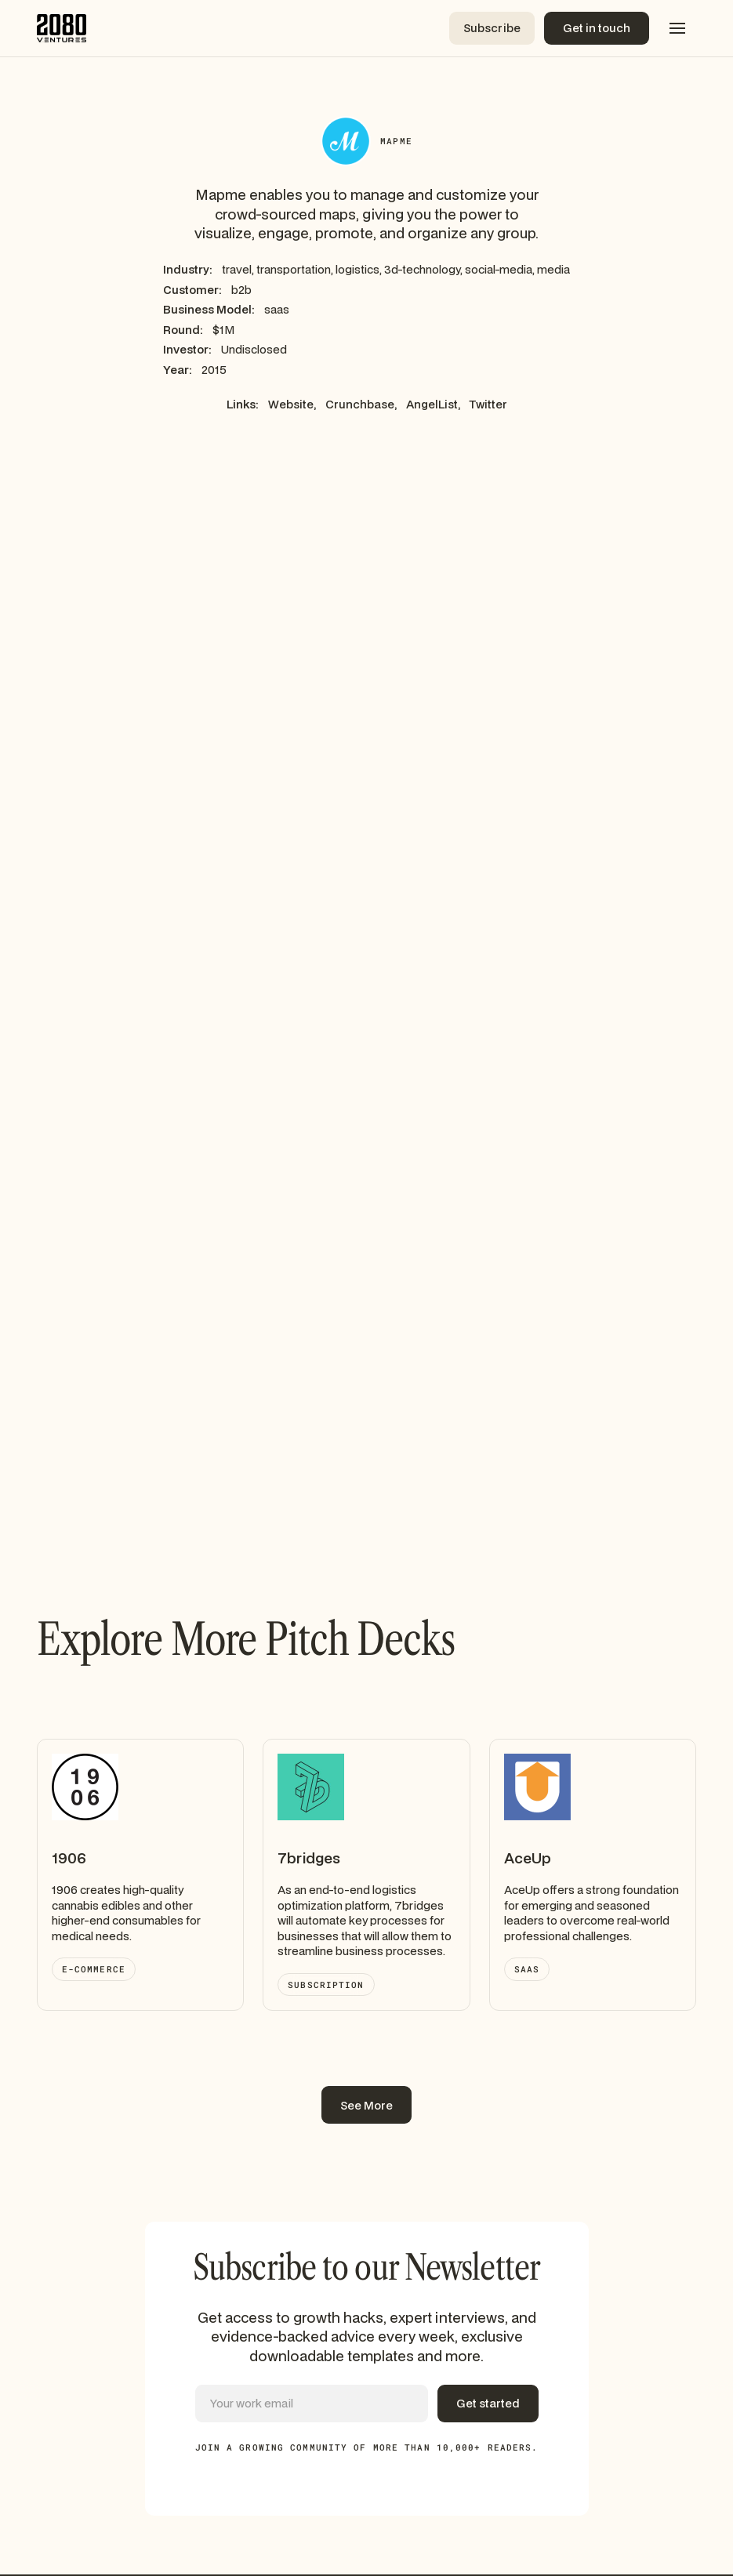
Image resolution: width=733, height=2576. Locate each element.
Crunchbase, (361, 404)
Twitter (488, 404)
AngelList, (433, 404)
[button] (677, 28)
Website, (292, 404)
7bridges (309, 1858)
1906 (69, 1858)
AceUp (527, 1858)
